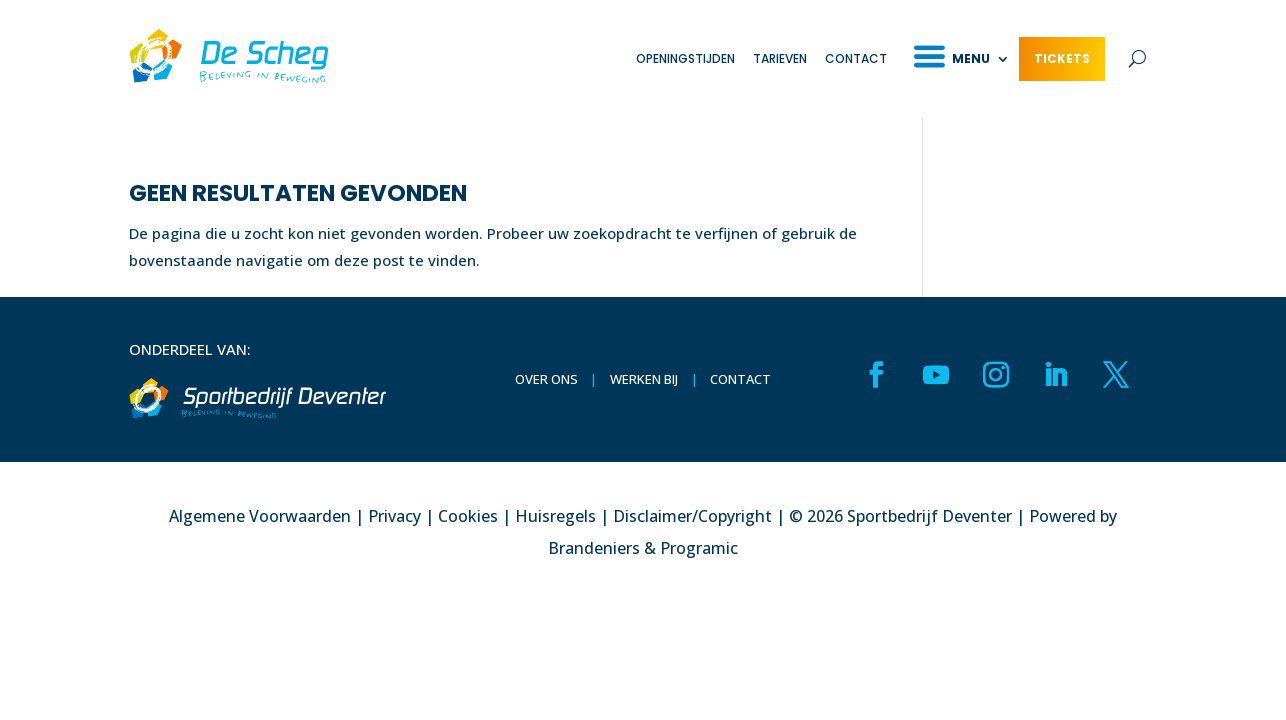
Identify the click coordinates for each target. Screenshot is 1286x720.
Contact (856, 58)
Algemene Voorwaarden (260, 516)
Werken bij (644, 379)
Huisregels (555, 516)
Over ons (546, 379)
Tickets (1062, 58)
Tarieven (780, 58)
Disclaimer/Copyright (692, 516)
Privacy (394, 516)
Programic (699, 548)
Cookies (468, 516)
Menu (971, 58)
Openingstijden (685, 58)
